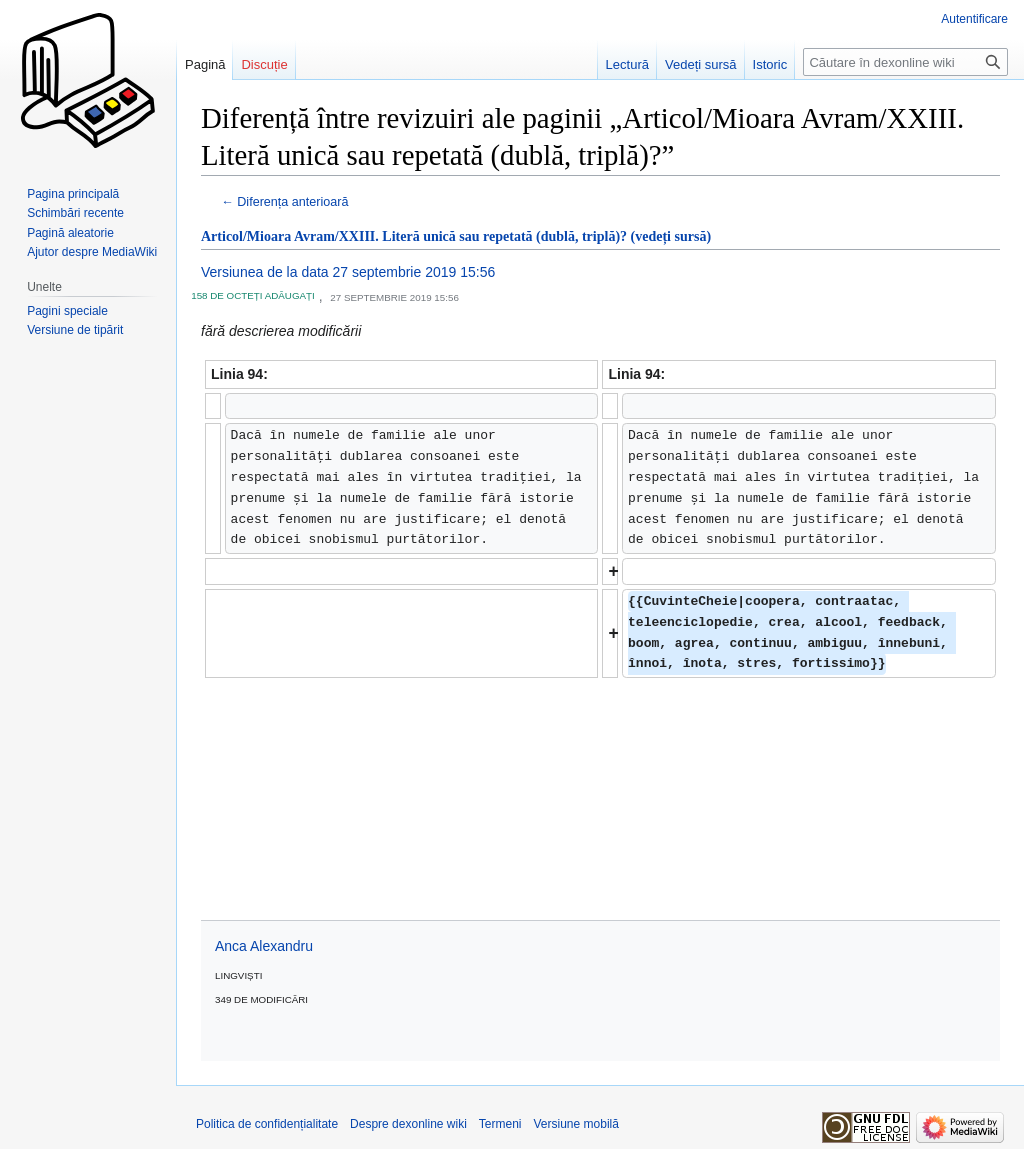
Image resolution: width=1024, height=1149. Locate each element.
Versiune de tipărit (75, 330)
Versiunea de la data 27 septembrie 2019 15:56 (348, 272)
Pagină (205, 64)
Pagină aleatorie (70, 233)
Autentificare (974, 19)
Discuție (264, 64)
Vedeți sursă (701, 64)
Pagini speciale (67, 311)
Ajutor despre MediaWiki (92, 252)
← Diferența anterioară (284, 202)
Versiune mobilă (576, 1124)
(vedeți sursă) (671, 236)
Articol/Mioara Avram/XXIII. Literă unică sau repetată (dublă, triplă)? (414, 236)
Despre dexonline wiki (408, 1124)
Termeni (500, 1124)
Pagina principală (73, 194)
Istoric (770, 64)
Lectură (627, 64)
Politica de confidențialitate (267, 1124)
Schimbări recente (75, 213)
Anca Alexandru (264, 946)
